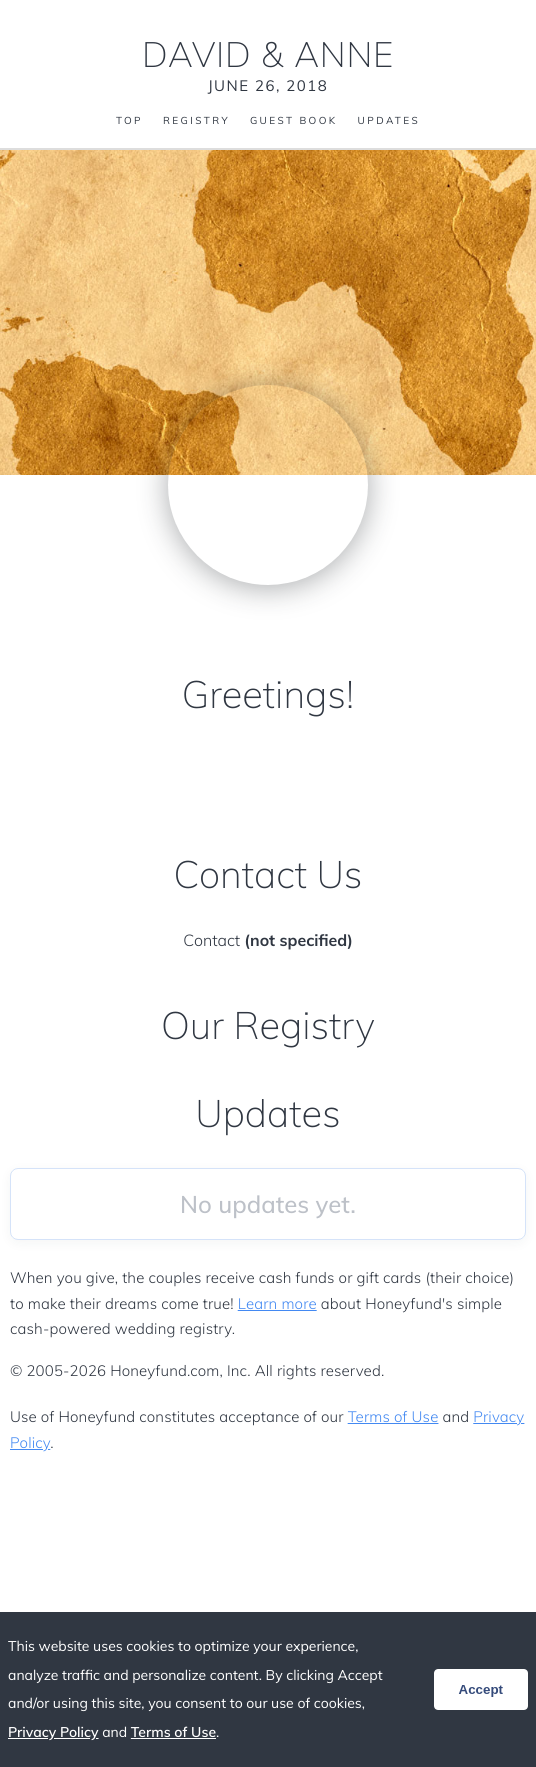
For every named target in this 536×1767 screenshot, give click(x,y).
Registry (196, 121)
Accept (481, 1689)
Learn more (277, 1303)
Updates (389, 121)
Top (129, 121)
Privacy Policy (53, 1732)
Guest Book (294, 121)
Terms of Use (393, 1416)
